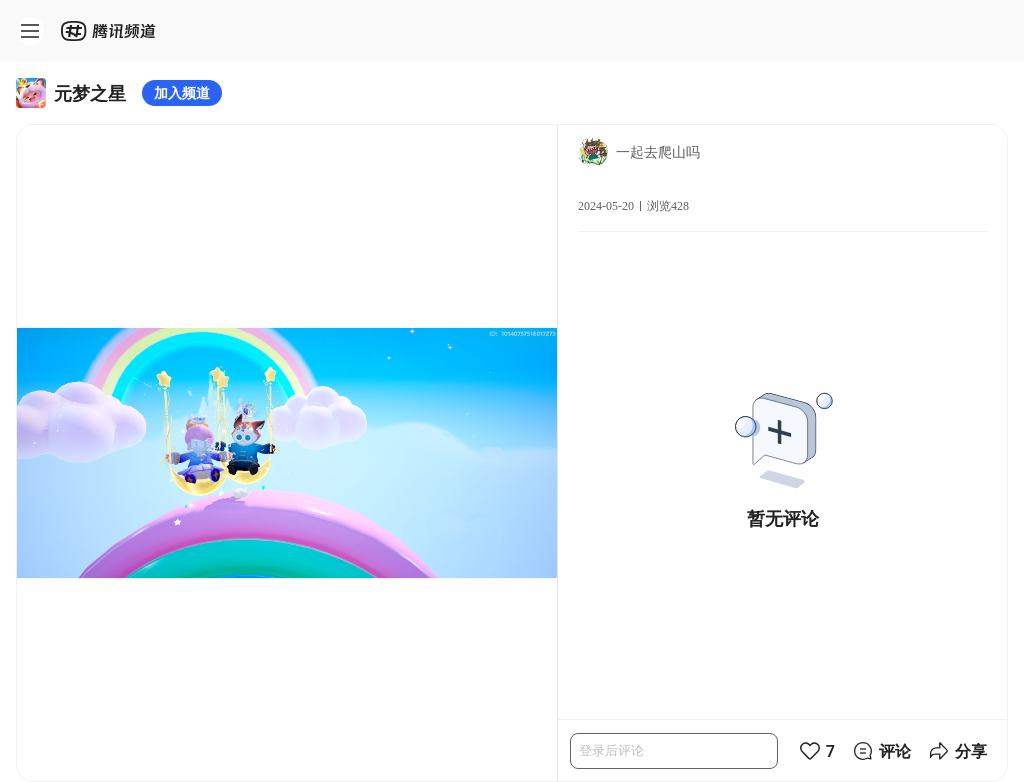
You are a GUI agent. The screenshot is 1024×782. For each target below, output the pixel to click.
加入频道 (182, 92)
